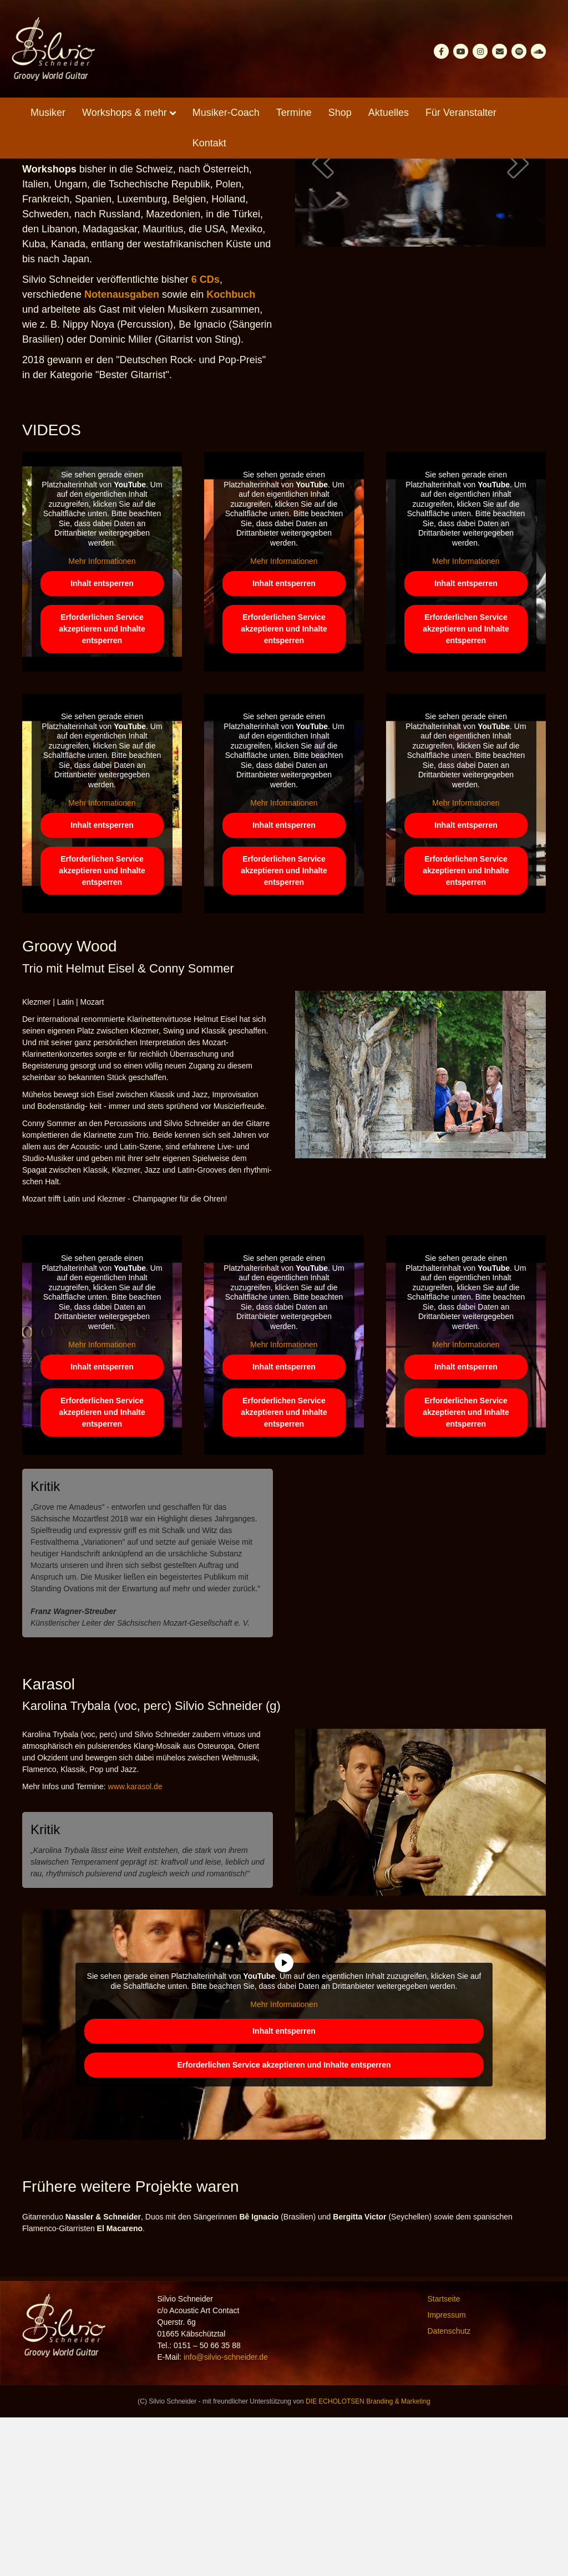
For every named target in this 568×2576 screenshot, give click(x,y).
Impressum (447, 2473)
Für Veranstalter (460, 112)
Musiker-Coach (226, 112)
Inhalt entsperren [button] (102, 742)
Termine (294, 112)
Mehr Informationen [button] (101, 720)
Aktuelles (388, 112)
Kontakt (209, 143)
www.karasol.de (135, 1945)
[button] (323, 322)
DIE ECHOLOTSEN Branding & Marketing (368, 2560)
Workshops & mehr (124, 112)
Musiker (48, 112)
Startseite (444, 2457)
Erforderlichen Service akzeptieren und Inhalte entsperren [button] (102, 788)
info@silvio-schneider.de (226, 2515)
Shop (340, 112)
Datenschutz (449, 2489)
